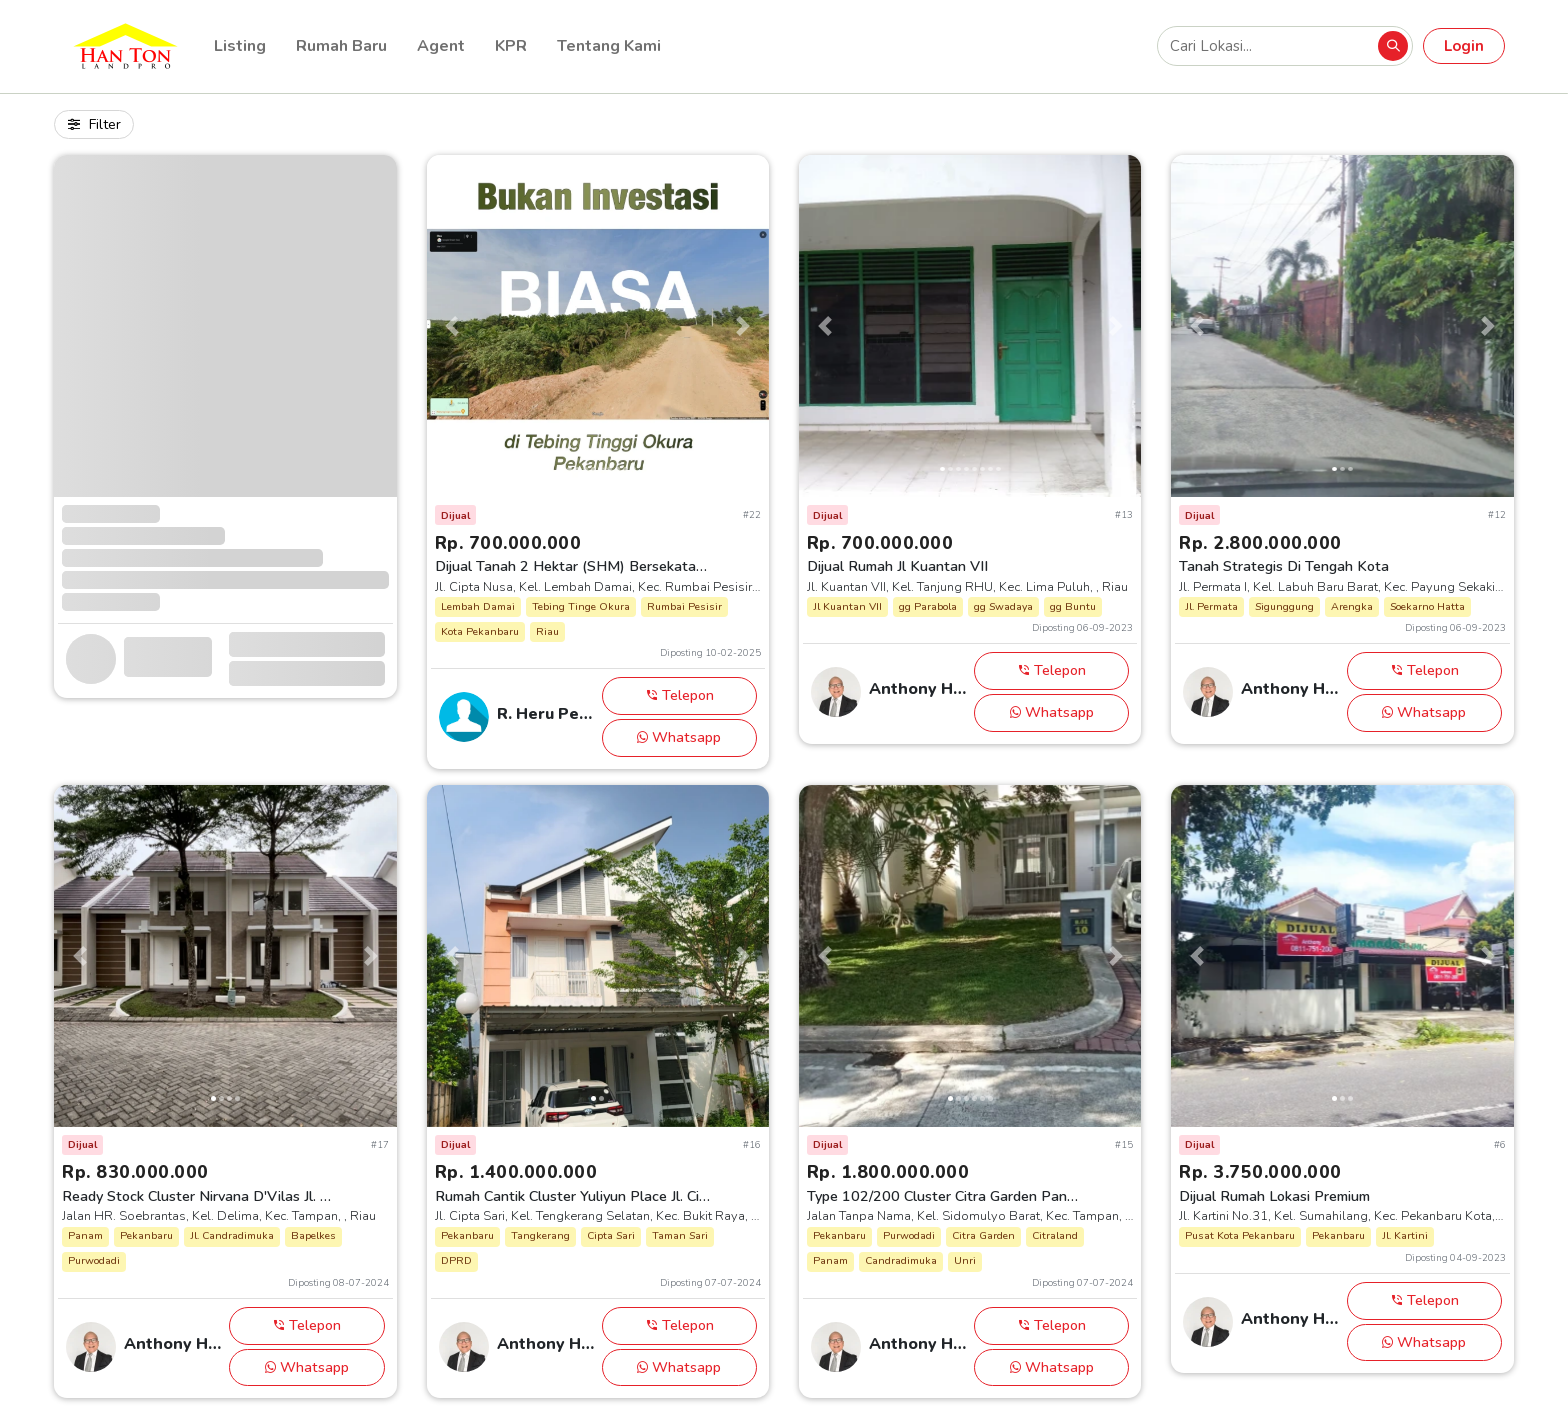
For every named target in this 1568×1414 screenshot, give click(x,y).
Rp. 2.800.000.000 (1260, 543)
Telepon (679, 695)
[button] (452, 326)
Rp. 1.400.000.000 (516, 1172)
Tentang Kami (609, 46)
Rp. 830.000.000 (135, 1172)
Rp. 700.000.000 (508, 543)
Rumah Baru (341, 46)
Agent (441, 46)
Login (1464, 46)
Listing (240, 46)
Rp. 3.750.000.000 (1260, 1172)
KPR (511, 46)
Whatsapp (679, 737)
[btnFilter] (94, 124)
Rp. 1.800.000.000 (888, 1172)
